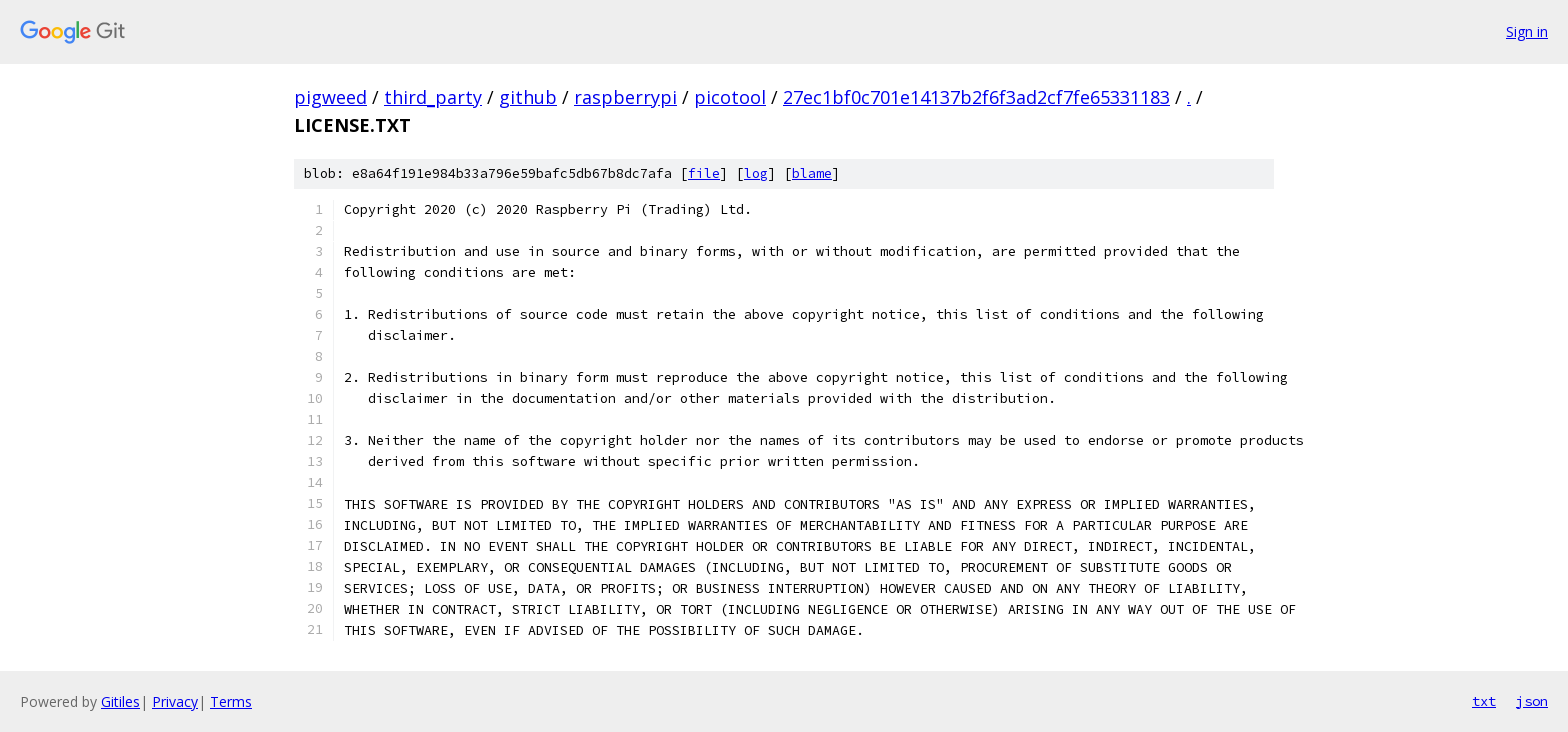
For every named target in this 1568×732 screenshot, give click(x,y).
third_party (433, 97)
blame (812, 173)
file (704, 173)
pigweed (330, 97)
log (756, 173)
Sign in (1527, 31)
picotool (730, 97)
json (1532, 701)
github (528, 97)
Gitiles (120, 701)
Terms (231, 701)
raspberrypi (625, 97)
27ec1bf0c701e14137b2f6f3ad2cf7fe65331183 (976, 97)
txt (1484, 701)
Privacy (175, 701)
